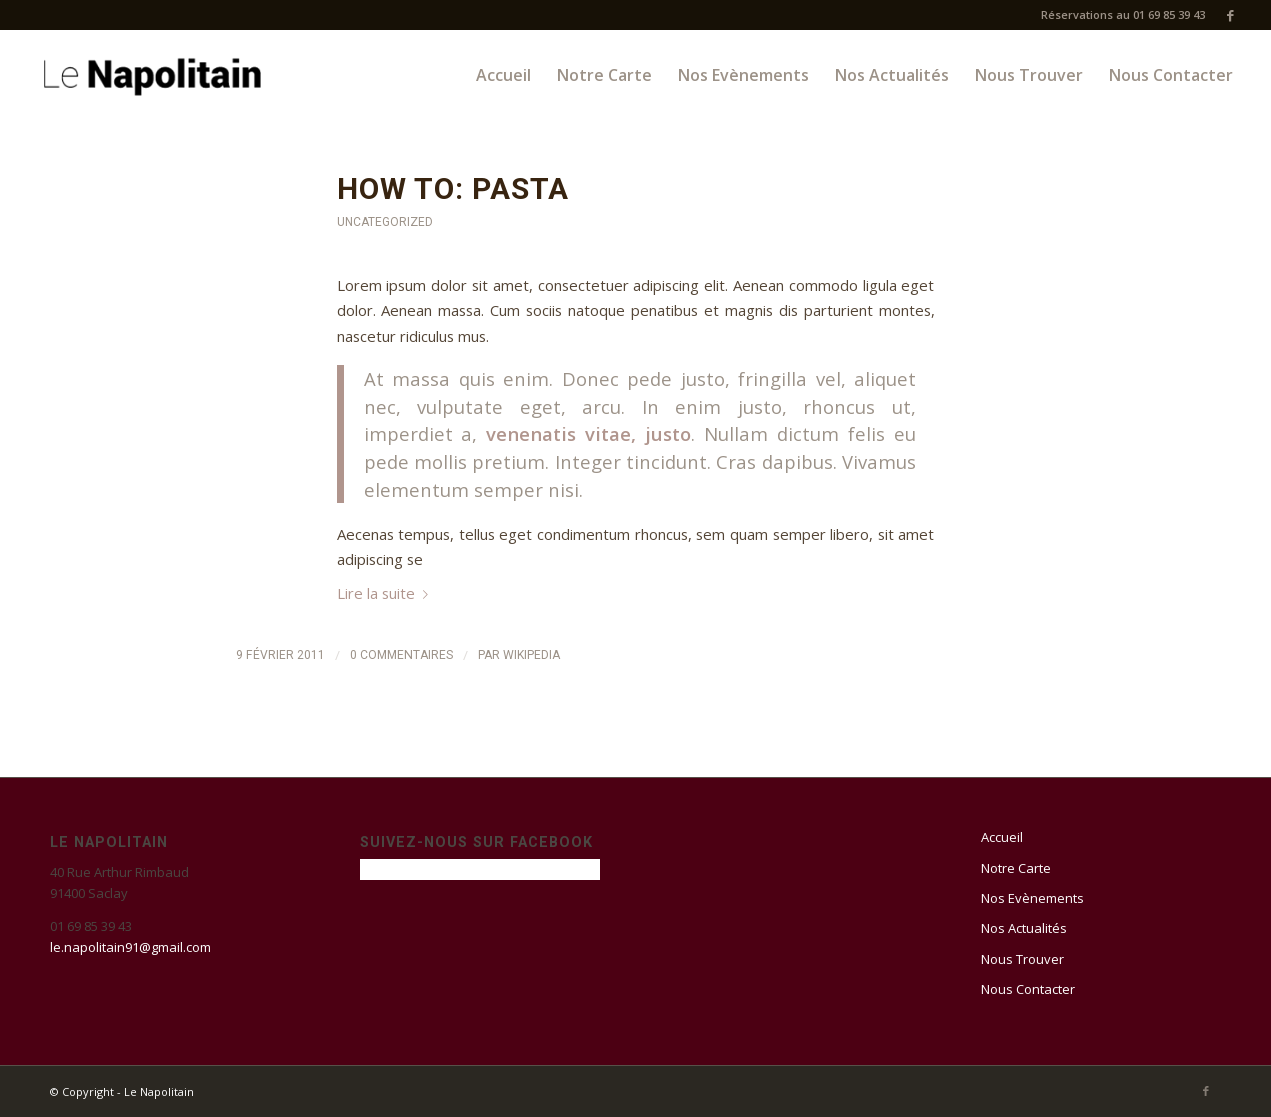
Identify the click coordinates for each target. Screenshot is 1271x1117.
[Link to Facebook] (1231, 15)
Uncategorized (385, 222)
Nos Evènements (1032, 898)
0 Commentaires (401, 655)
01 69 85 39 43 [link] (91, 926)
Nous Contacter (1028, 989)
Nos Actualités (1024, 928)
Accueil (1002, 837)
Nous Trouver (1022, 959)
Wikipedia (531, 655)
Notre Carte (1016, 868)
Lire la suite (386, 593)
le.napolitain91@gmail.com (130, 947)
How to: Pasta (453, 188)
